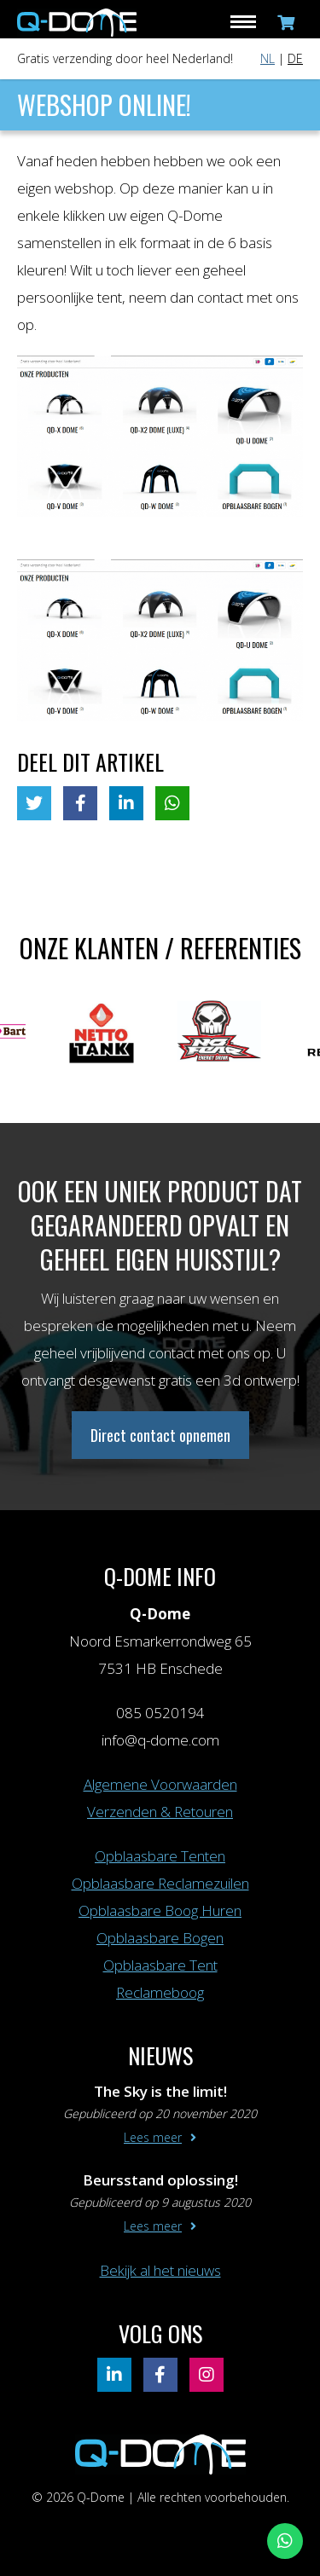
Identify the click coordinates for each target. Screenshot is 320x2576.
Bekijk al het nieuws (160, 2270)
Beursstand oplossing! (160, 2180)
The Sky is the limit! (160, 2091)
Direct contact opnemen (160, 1435)
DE (295, 58)
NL (267, 58)
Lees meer (153, 2137)
